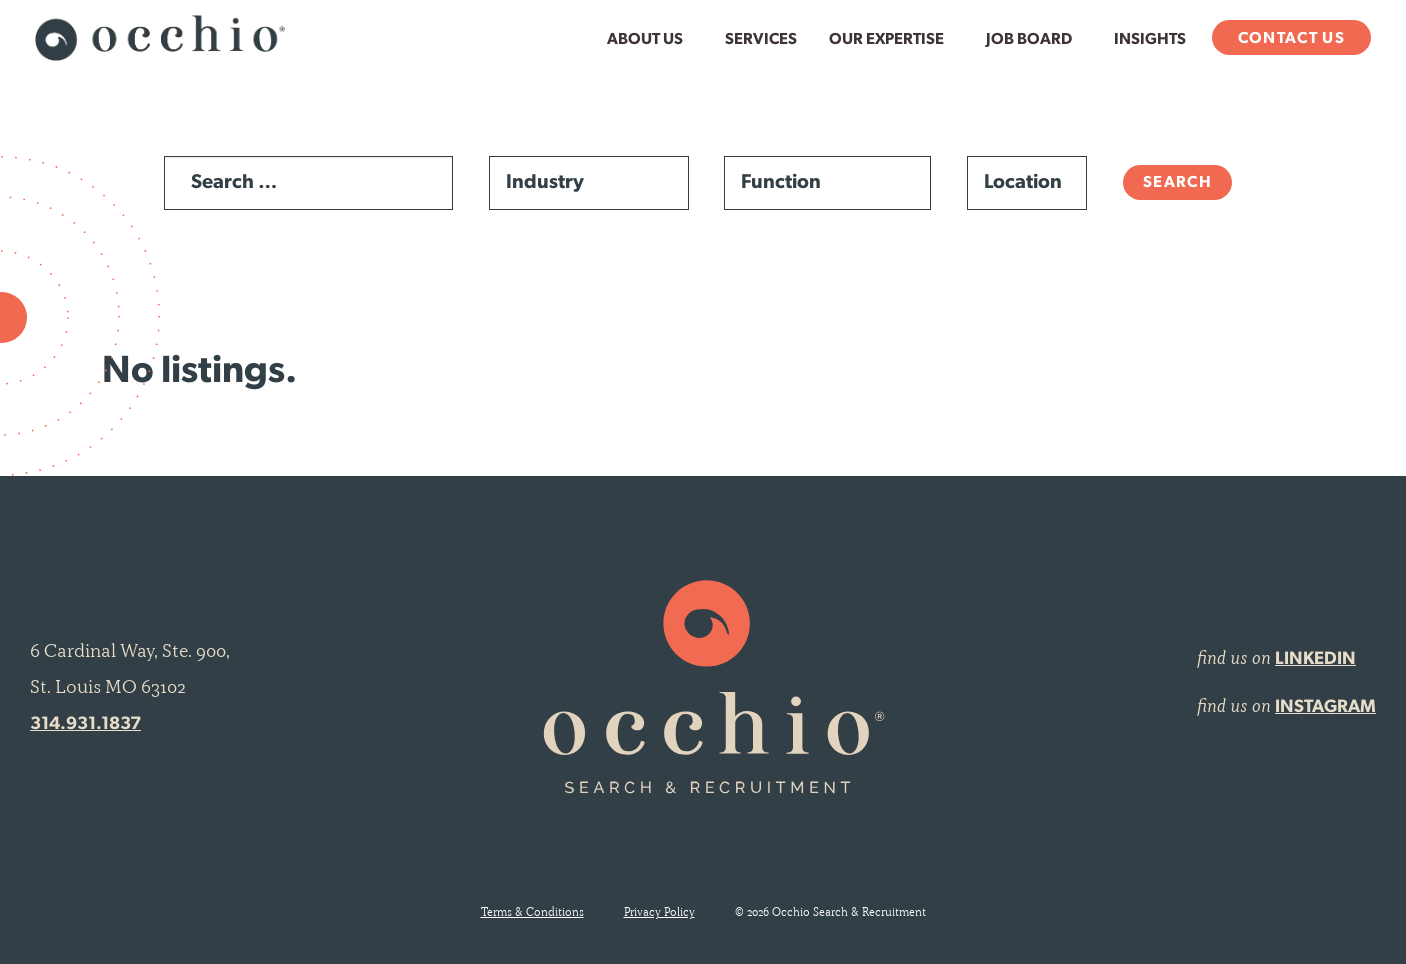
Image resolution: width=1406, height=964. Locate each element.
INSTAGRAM (1325, 707)
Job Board (1029, 40)
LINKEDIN (1315, 659)
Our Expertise (886, 40)
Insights (1150, 40)
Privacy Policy (659, 912)
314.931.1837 (85, 724)
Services (761, 40)
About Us (645, 40)
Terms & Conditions (532, 912)
